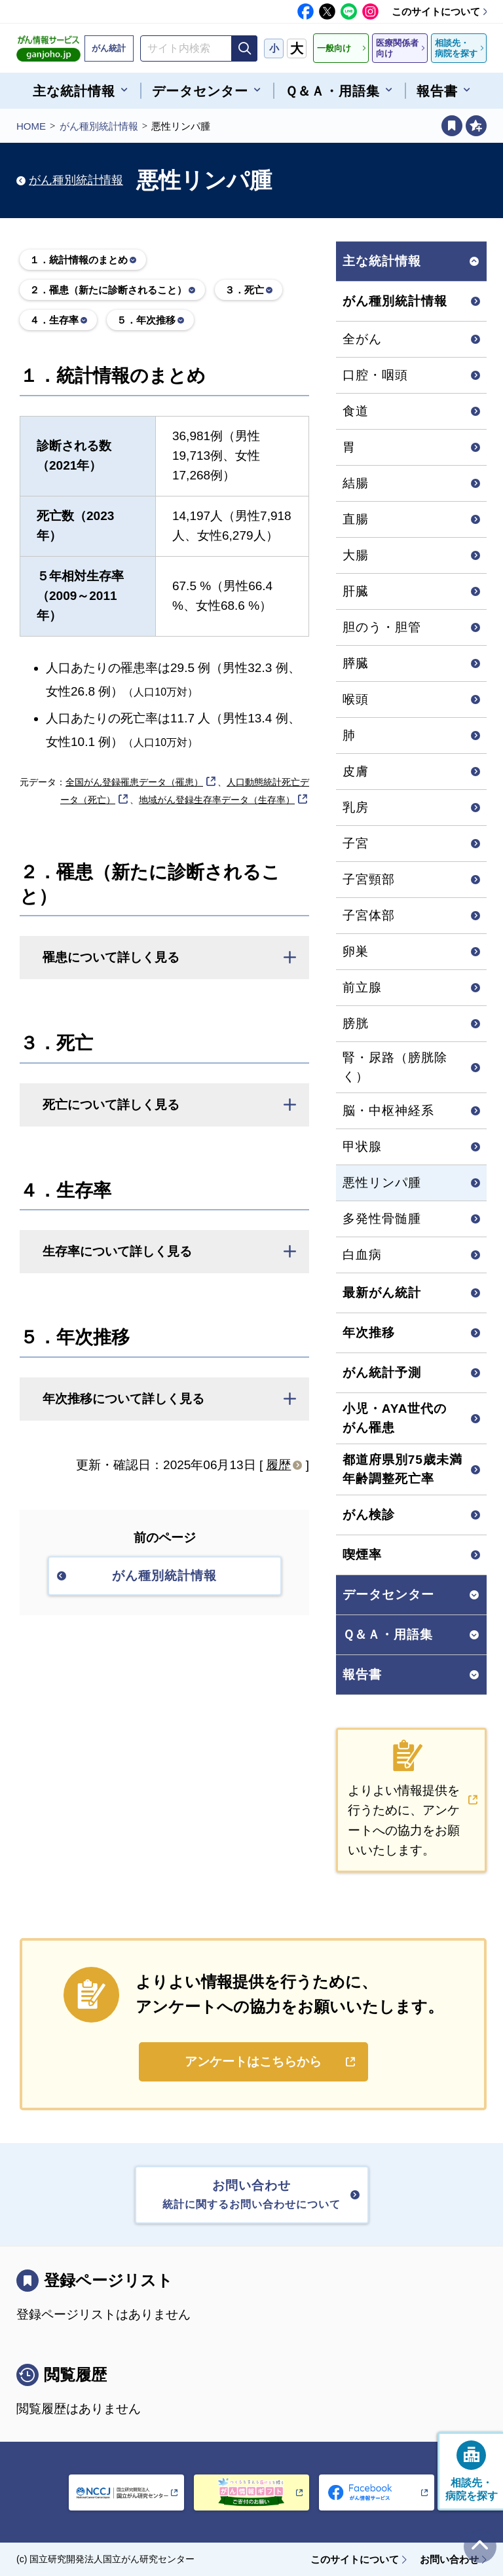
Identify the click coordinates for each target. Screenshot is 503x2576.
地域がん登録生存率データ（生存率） (217, 799)
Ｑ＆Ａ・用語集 (388, 1634)
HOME (31, 126)
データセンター (388, 1594)
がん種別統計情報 (99, 126)
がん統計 (109, 48)
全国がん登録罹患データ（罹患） (134, 782)
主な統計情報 (382, 261)
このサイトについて (436, 11)
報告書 (362, 1674)
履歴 (278, 1465)
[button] (164, 957)
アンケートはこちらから (253, 2061)
